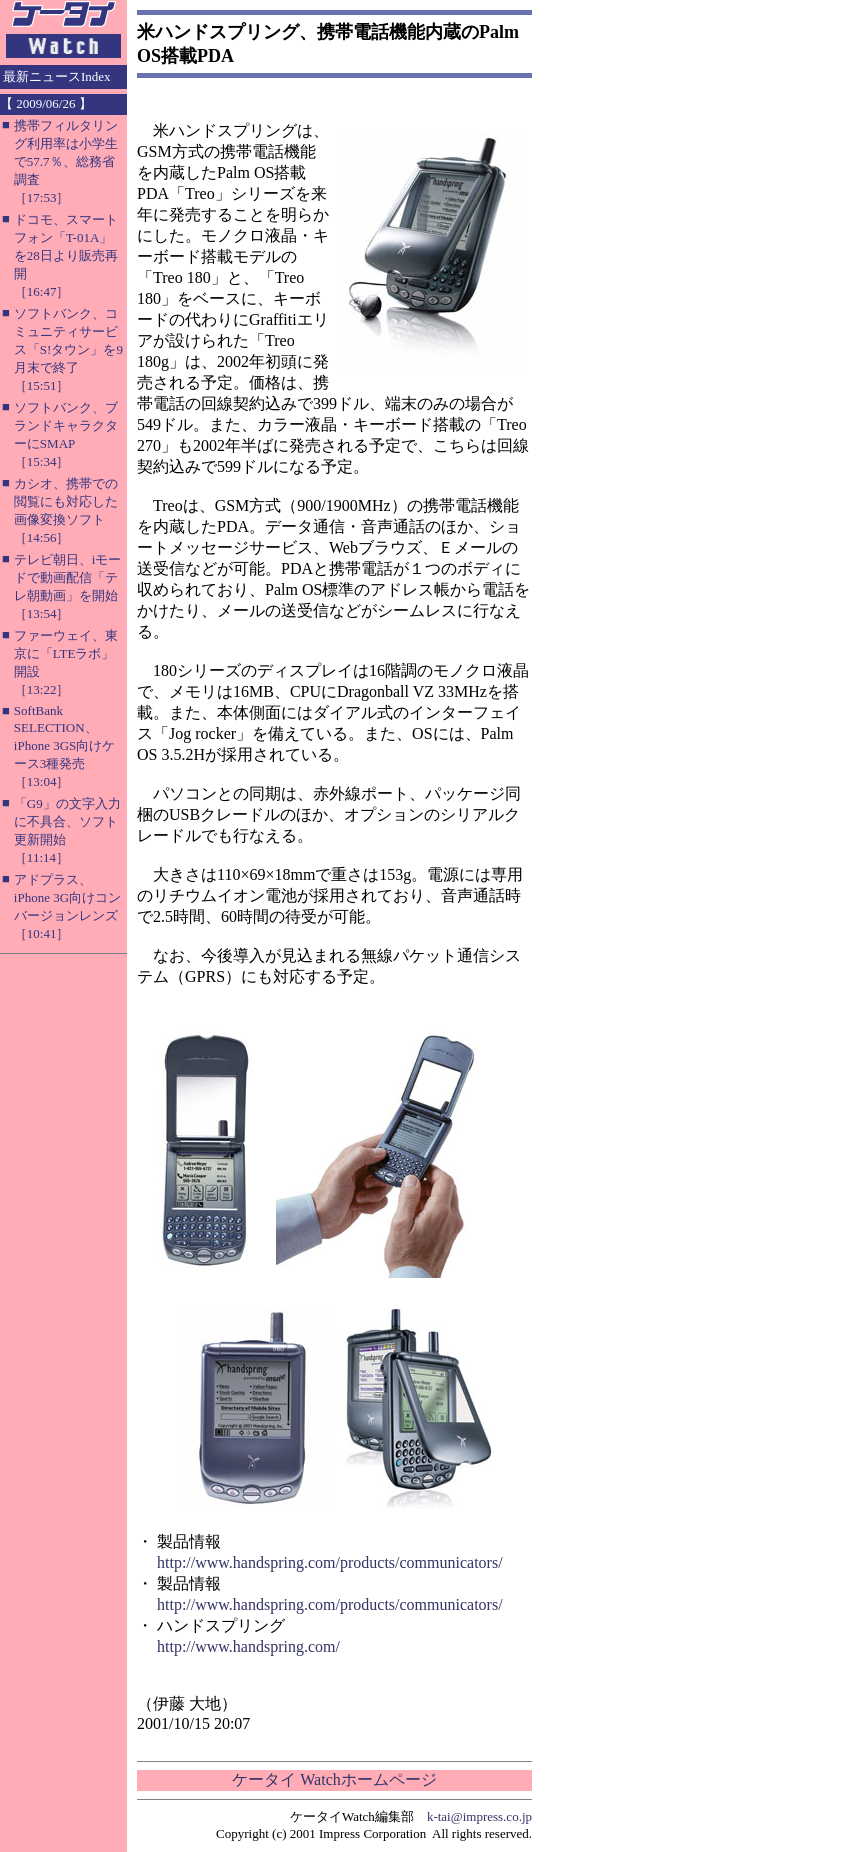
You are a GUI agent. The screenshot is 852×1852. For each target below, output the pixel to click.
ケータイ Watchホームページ (334, 1779)
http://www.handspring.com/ (248, 1646)
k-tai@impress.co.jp (479, 1816)
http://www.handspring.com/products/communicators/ (330, 1562)
